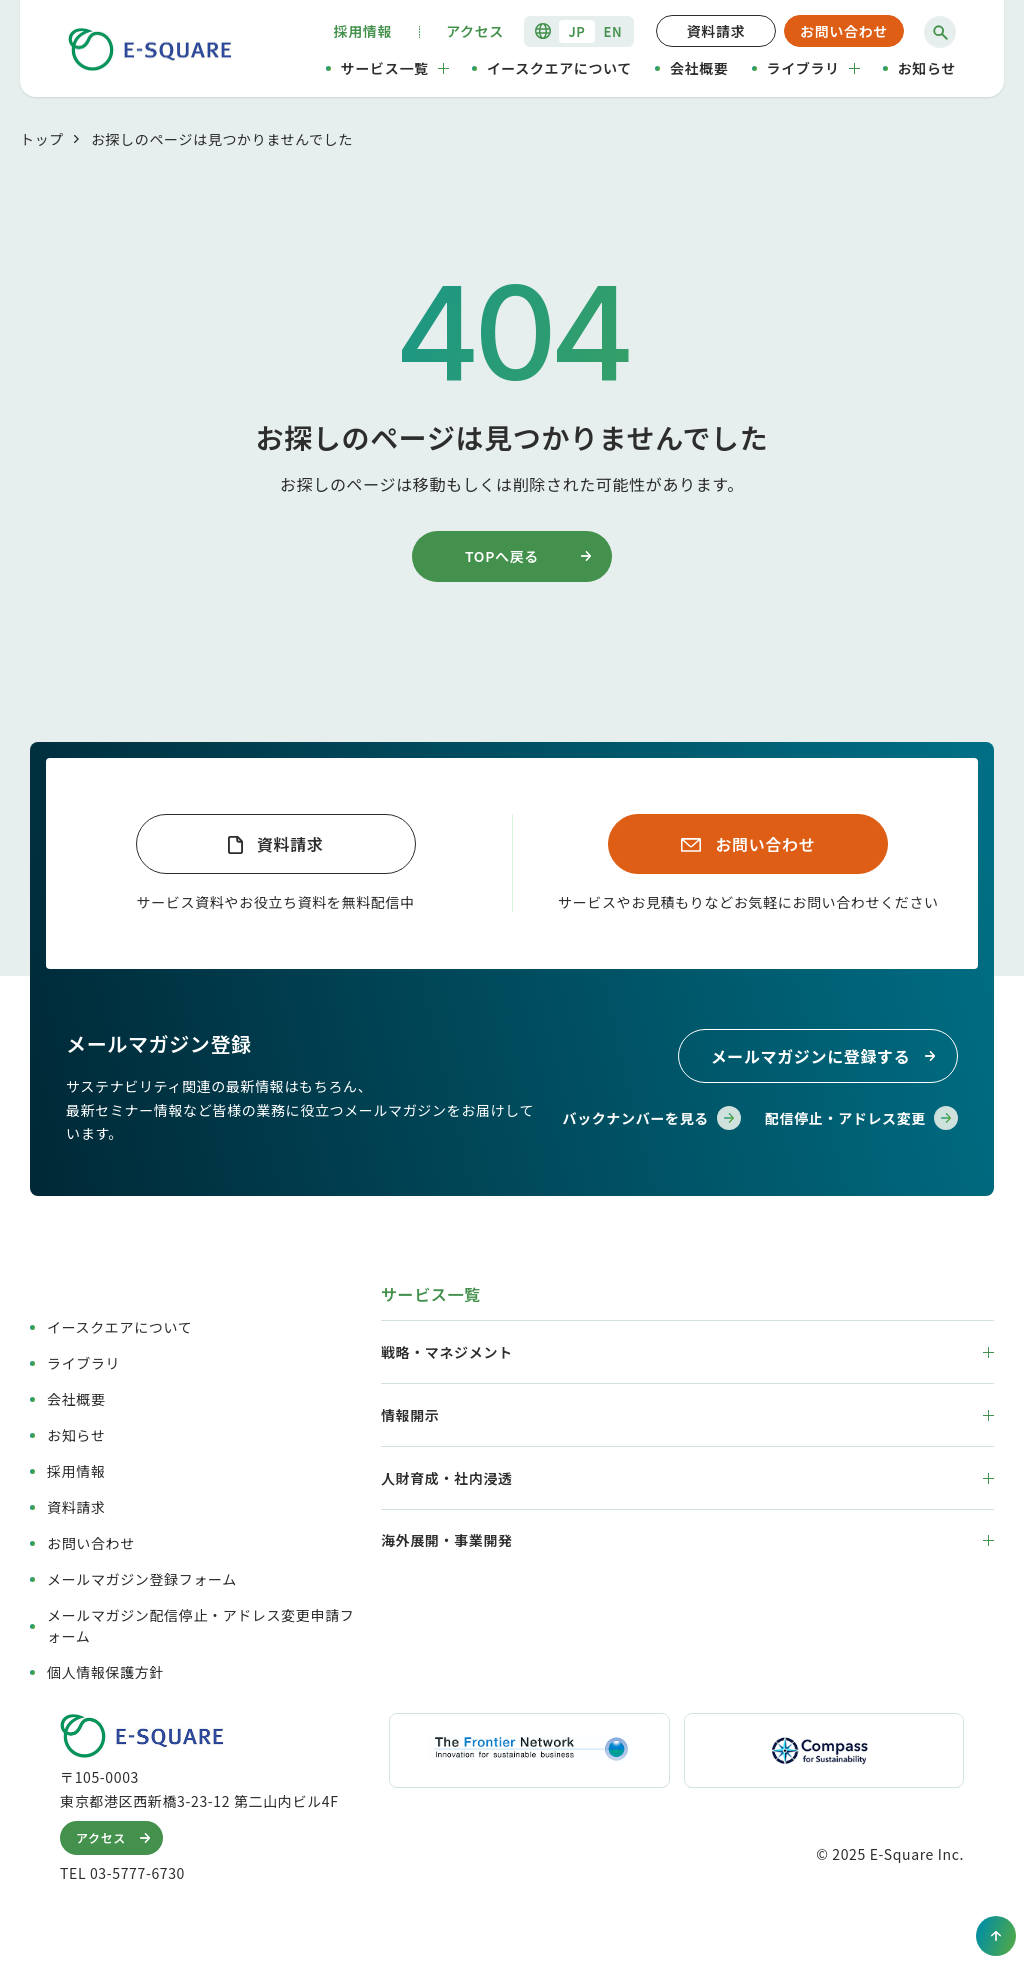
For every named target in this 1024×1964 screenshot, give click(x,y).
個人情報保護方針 (105, 1672)
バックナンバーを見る (652, 1118)
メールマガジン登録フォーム (142, 1579)
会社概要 (699, 68)
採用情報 (363, 31)
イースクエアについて (559, 68)
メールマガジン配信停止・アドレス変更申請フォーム (200, 1625)
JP (576, 31)
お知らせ (927, 68)
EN (613, 31)
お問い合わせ (844, 31)
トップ (42, 139)
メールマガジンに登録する (826, 1056)
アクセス (475, 31)
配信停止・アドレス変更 (861, 1118)
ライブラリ (813, 68)
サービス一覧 (395, 68)
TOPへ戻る (531, 556)
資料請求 (716, 31)
